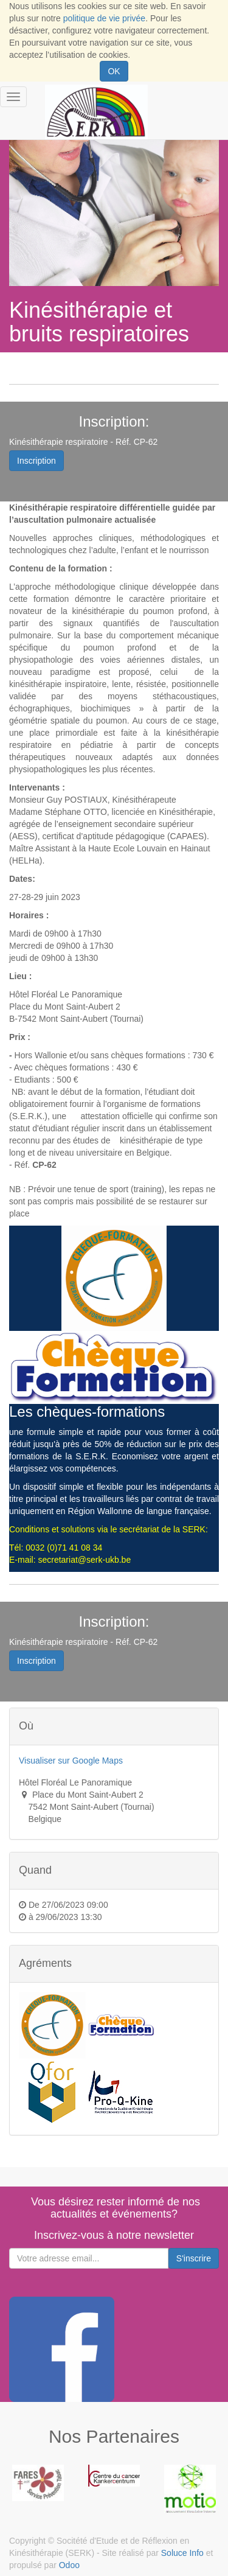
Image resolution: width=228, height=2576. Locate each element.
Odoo (69, 2565)
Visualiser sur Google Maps (71, 1760)
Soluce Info (182, 2553)
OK (114, 71)
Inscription (36, 461)
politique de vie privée (104, 18)
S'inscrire (193, 2258)
